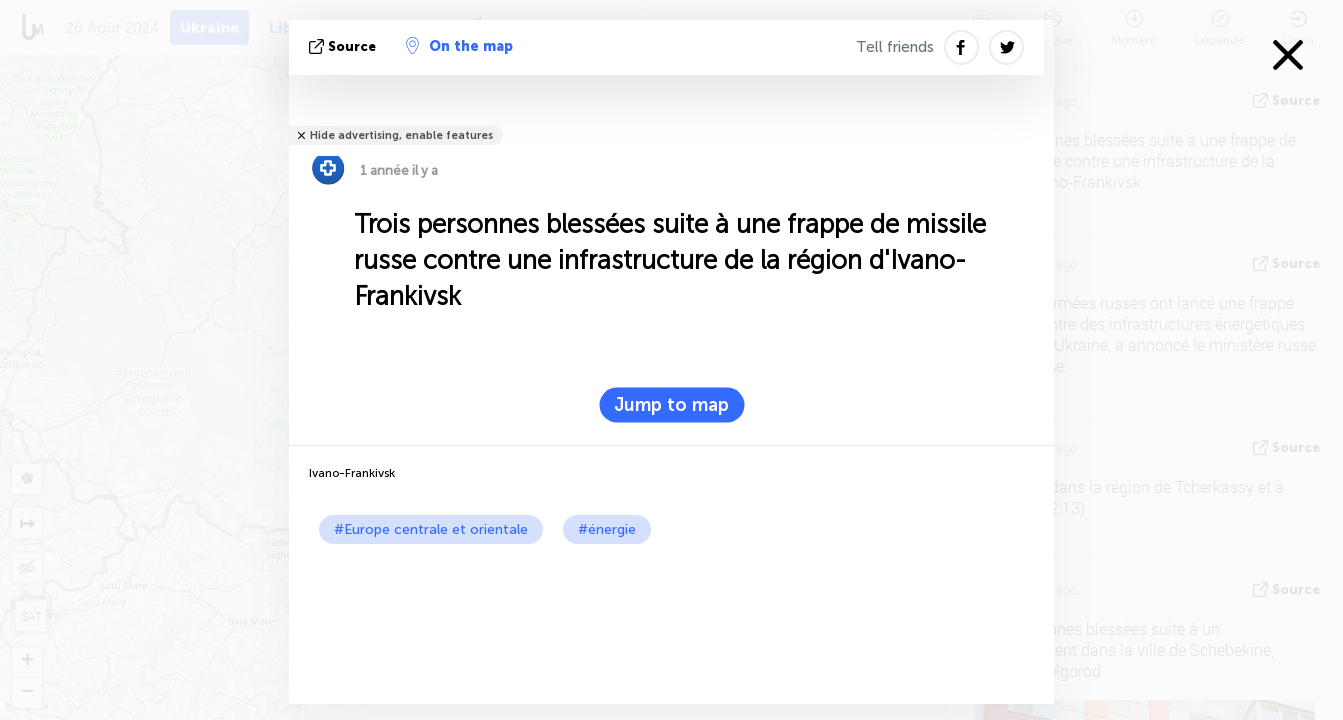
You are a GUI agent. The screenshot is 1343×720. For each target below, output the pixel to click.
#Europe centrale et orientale (431, 529)
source (344, 46)
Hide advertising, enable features (401, 135)
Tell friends (895, 47)
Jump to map (671, 405)
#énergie (607, 529)
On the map (459, 46)
